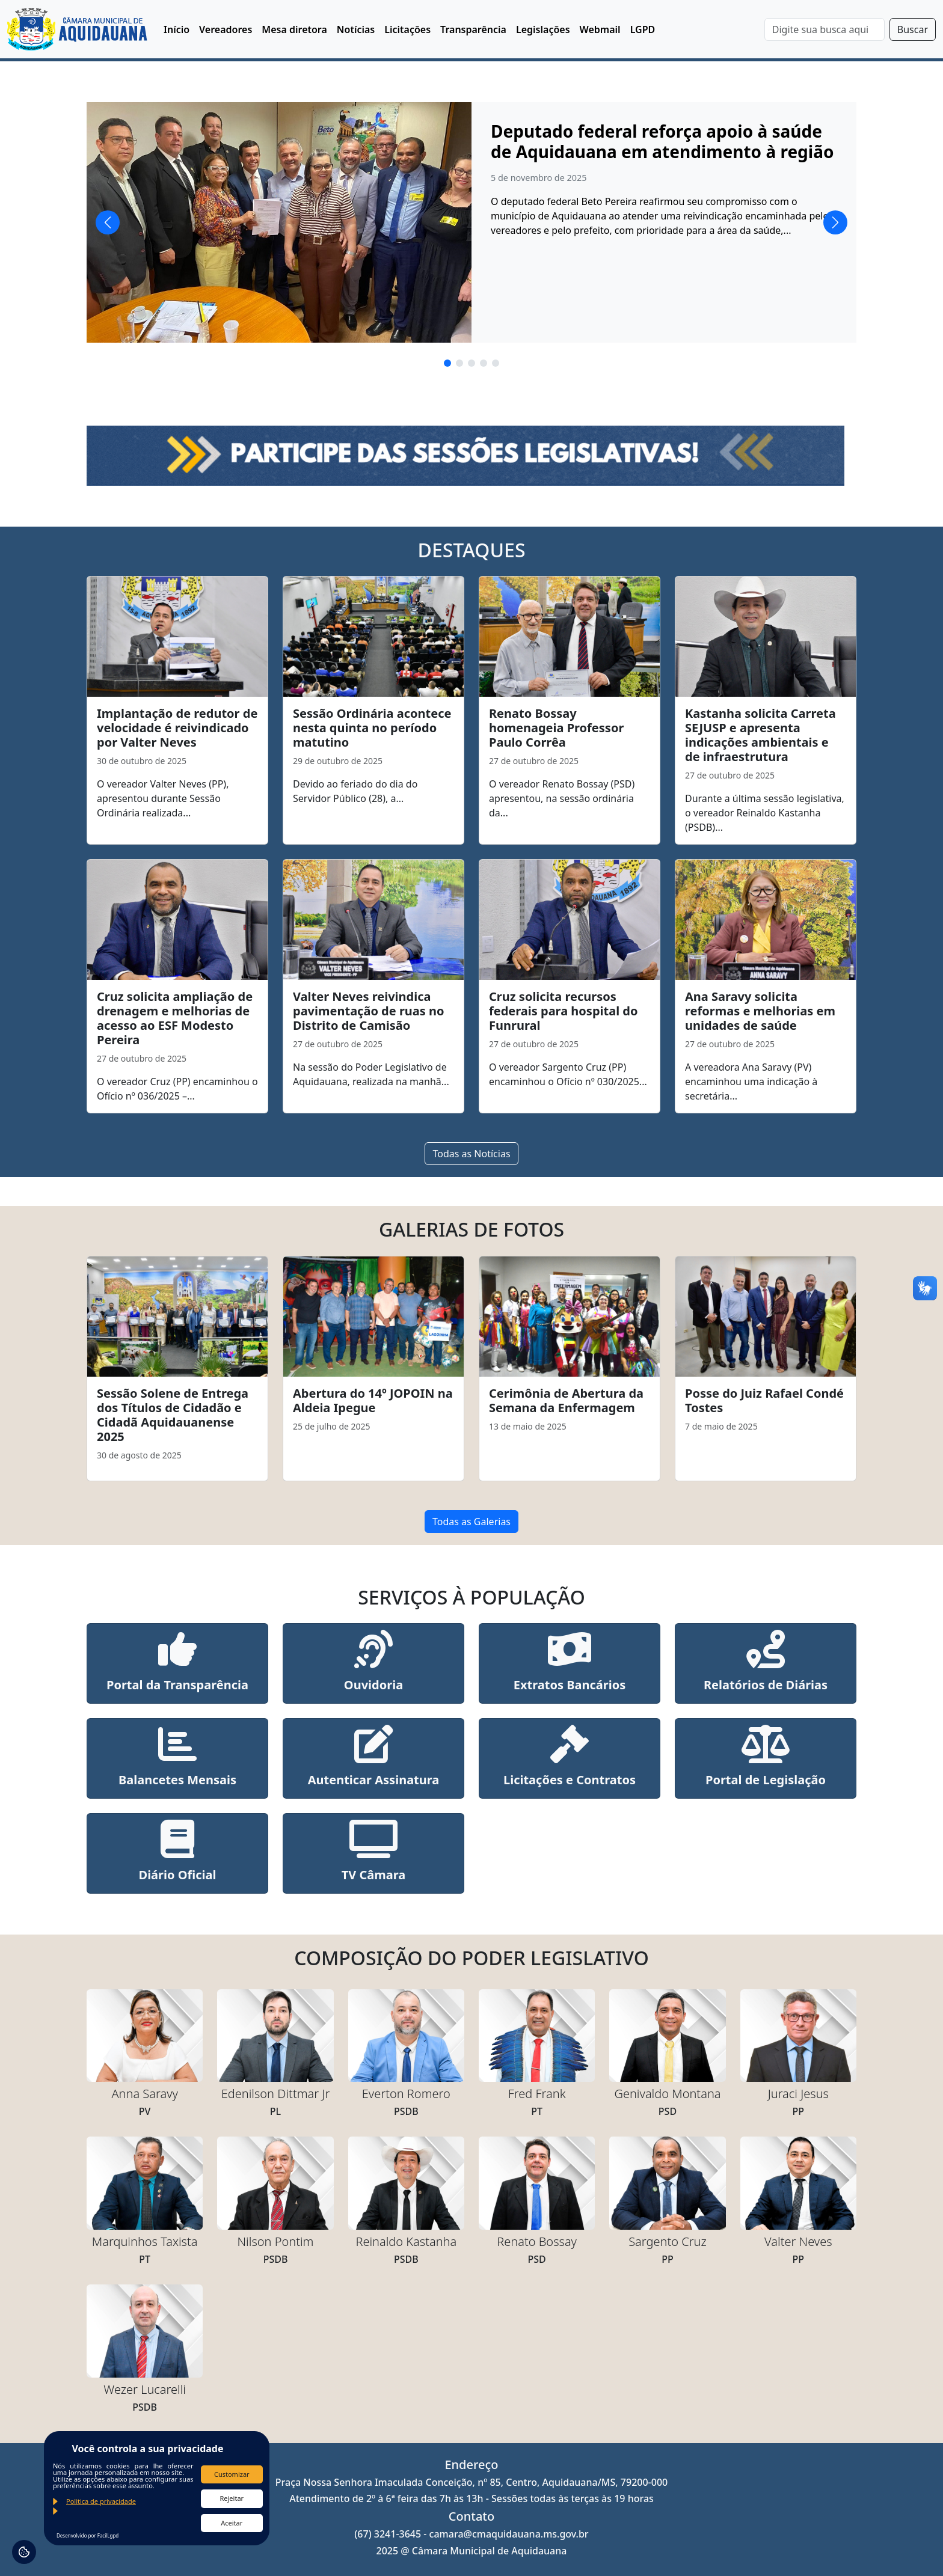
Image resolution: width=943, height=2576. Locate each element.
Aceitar (231, 2522)
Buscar (912, 29)
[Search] (824, 29)
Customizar (232, 2474)
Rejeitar (232, 2498)
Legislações (543, 29)
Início (176, 29)
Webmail (600, 29)
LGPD (643, 29)
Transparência (473, 29)
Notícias (356, 29)
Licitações (407, 29)
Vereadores (225, 29)
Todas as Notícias (471, 1153)
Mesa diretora (294, 29)
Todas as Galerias (471, 1521)
